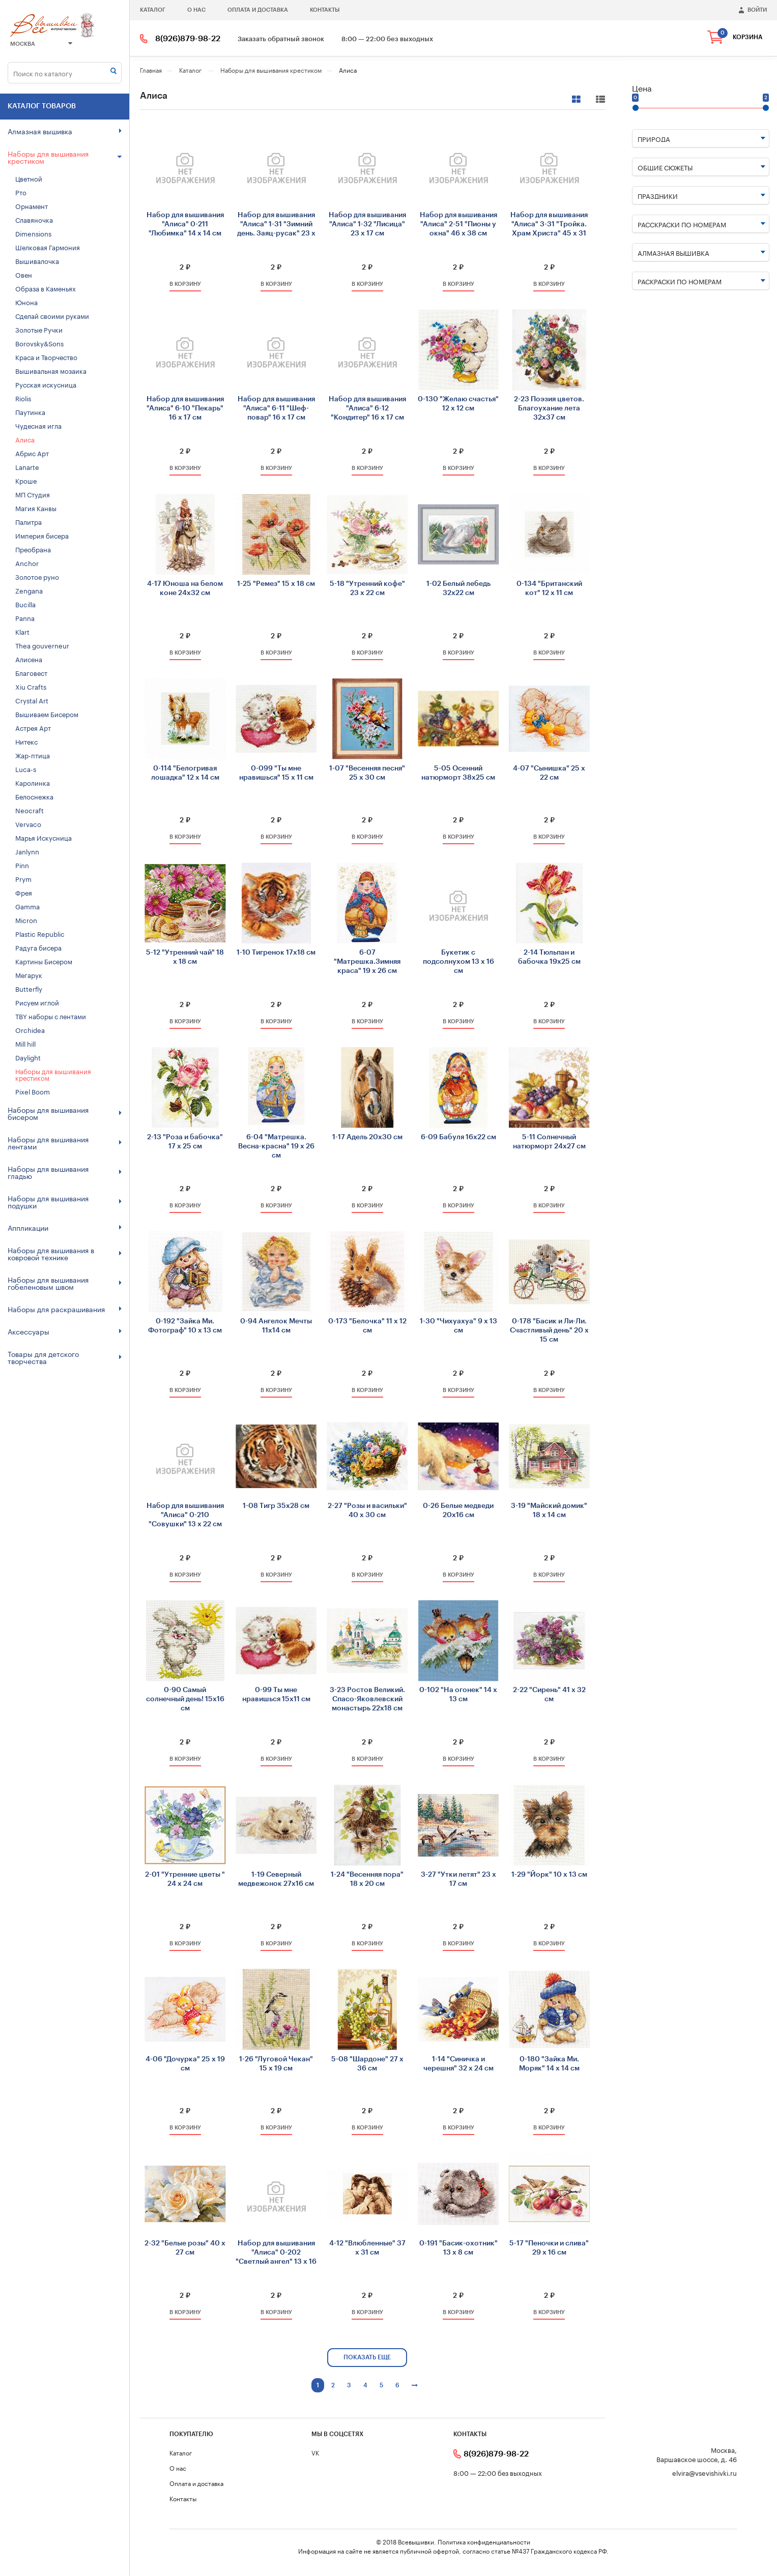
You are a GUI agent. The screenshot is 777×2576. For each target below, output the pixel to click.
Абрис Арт (32, 453)
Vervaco (28, 823)
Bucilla (25, 604)
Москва (41, 44)
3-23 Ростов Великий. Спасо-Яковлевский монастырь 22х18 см (367, 1699)
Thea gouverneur (42, 645)
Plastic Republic (40, 933)
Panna (25, 617)
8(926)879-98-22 (187, 39)
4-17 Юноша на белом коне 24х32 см (185, 588)
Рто (20, 192)
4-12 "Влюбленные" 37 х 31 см (367, 2248)
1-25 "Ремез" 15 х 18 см (276, 583)
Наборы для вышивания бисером (65, 1113)
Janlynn (27, 851)
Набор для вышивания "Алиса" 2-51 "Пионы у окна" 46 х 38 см (458, 224)
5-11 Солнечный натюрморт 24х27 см (549, 1142)
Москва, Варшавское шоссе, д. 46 (696, 2454)
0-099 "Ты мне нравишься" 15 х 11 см (276, 773)
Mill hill (25, 1043)
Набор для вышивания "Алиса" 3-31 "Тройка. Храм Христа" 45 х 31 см (549, 225)
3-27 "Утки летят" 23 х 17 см (458, 1879)
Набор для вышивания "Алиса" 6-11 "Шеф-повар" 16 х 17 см (276, 408)
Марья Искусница (43, 837)
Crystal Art (31, 700)
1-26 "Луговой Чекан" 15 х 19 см (276, 2064)
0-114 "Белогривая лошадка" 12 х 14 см (185, 773)
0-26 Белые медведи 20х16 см (458, 1510)
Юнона (26, 302)
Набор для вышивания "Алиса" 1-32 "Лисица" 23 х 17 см (367, 224)
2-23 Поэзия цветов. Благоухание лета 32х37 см (549, 408)
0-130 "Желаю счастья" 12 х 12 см (458, 404)
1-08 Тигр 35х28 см (276, 1505)
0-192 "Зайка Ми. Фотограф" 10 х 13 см (185, 1326)
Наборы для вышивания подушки (65, 1201)
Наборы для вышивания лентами (65, 1142)
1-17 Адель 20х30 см (367, 1137)
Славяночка (34, 219)
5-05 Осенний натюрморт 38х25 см (458, 773)
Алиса (25, 439)
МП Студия (32, 494)
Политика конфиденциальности (484, 2541)
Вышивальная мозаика (51, 370)
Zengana (29, 590)
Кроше (26, 480)
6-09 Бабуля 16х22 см (458, 1137)
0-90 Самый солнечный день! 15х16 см (185, 1699)
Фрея (23, 892)
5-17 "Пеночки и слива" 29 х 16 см (549, 2248)
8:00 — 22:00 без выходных (387, 39)
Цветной (28, 178)
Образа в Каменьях (45, 288)
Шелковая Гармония (47, 247)
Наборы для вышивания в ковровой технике (65, 1253)
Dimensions (33, 233)
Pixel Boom (32, 1091)
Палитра (28, 521)
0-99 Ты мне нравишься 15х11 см (276, 1694)
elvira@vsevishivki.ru (704, 2472)
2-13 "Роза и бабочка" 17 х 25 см (185, 1142)
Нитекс (26, 741)
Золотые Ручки (39, 329)
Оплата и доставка (257, 10)
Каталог (152, 10)
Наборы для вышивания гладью (65, 1172)
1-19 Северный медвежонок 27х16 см (276, 1879)
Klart (22, 631)
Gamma (27, 906)
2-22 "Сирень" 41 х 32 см (549, 1694)
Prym (23, 878)
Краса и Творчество (46, 356)
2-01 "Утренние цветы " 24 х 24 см (185, 1879)
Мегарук (28, 974)
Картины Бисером (43, 961)
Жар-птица (32, 755)
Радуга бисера (38, 947)
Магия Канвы (35, 507)
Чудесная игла (38, 425)
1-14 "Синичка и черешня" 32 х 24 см (458, 2064)
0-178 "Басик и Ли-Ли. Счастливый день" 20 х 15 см (549, 1330)
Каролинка (32, 782)
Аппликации (65, 1227)
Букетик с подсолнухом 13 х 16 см (458, 961)
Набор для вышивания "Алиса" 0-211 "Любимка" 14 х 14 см (185, 224)
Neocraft (29, 810)
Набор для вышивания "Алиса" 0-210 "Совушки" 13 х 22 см (185, 1515)
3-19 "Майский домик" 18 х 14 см (549, 1510)
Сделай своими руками (52, 315)
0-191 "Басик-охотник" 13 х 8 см (458, 2248)
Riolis (23, 398)
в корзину (185, 284)
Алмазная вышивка (65, 130)
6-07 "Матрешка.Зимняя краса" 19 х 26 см (367, 961)
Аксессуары (65, 1331)
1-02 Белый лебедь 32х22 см (458, 588)
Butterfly (28, 988)
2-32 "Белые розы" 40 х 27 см (185, 2248)
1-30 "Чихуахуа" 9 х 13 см (458, 1326)
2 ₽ (185, 267)
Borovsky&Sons (39, 343)
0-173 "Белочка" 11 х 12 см (367, 1326)
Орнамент (31, 205)
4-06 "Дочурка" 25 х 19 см (185, 2064)
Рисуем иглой (37, 1002)
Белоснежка (34, 796)
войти (757, 10)
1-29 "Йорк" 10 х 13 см (549, 1874)
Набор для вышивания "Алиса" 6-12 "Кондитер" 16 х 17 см (367, 408)
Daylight (28, 1057)
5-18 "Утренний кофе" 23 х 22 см (367, 588)
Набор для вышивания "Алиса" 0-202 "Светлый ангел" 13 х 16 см (276, 2253)
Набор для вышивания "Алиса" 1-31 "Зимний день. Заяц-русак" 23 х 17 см (276, 225)
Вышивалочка (37, 260)
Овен (23, 274)
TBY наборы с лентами (50, 1016)
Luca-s (25, 768)
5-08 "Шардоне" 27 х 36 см (367, 2064)
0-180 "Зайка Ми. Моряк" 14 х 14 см (549, 2064)
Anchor (27, 562)
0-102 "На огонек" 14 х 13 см (458, 1694)
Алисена (28, 659)
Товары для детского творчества (65, 1357)
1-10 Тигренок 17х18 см (276, 952)
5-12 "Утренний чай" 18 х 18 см (185, 957)
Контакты (324, 10)
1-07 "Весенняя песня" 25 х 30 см (367, 773)
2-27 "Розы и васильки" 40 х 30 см (367, 1510)
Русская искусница (45, 384)
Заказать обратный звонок (281, 39)
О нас (196, 10)
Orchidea (30, 1029)
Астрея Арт (33, 727)
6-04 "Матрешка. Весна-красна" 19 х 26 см (276, 1146)
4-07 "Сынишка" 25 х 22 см (549, 773)
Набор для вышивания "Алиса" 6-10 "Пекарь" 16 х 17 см (185, 408)
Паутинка (30, 411)
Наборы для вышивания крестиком (65, 156)
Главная (151, 69)
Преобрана (33, 549)
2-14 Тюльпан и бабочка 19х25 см (549, 957)
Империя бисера (42, 535)
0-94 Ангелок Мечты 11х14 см (276, 1326)
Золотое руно (37, 576)
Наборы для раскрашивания (65, 1308)
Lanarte (27, 466)
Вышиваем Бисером (46, 713)
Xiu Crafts (30, 686)
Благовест (31, 672)
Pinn (22, 865)
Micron (26, 919)
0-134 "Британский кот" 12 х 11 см (549, 588)
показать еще (367, 2357)
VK (315, 2452)
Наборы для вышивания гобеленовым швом (65, 1283)
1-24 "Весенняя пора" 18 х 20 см (367, 1879)
